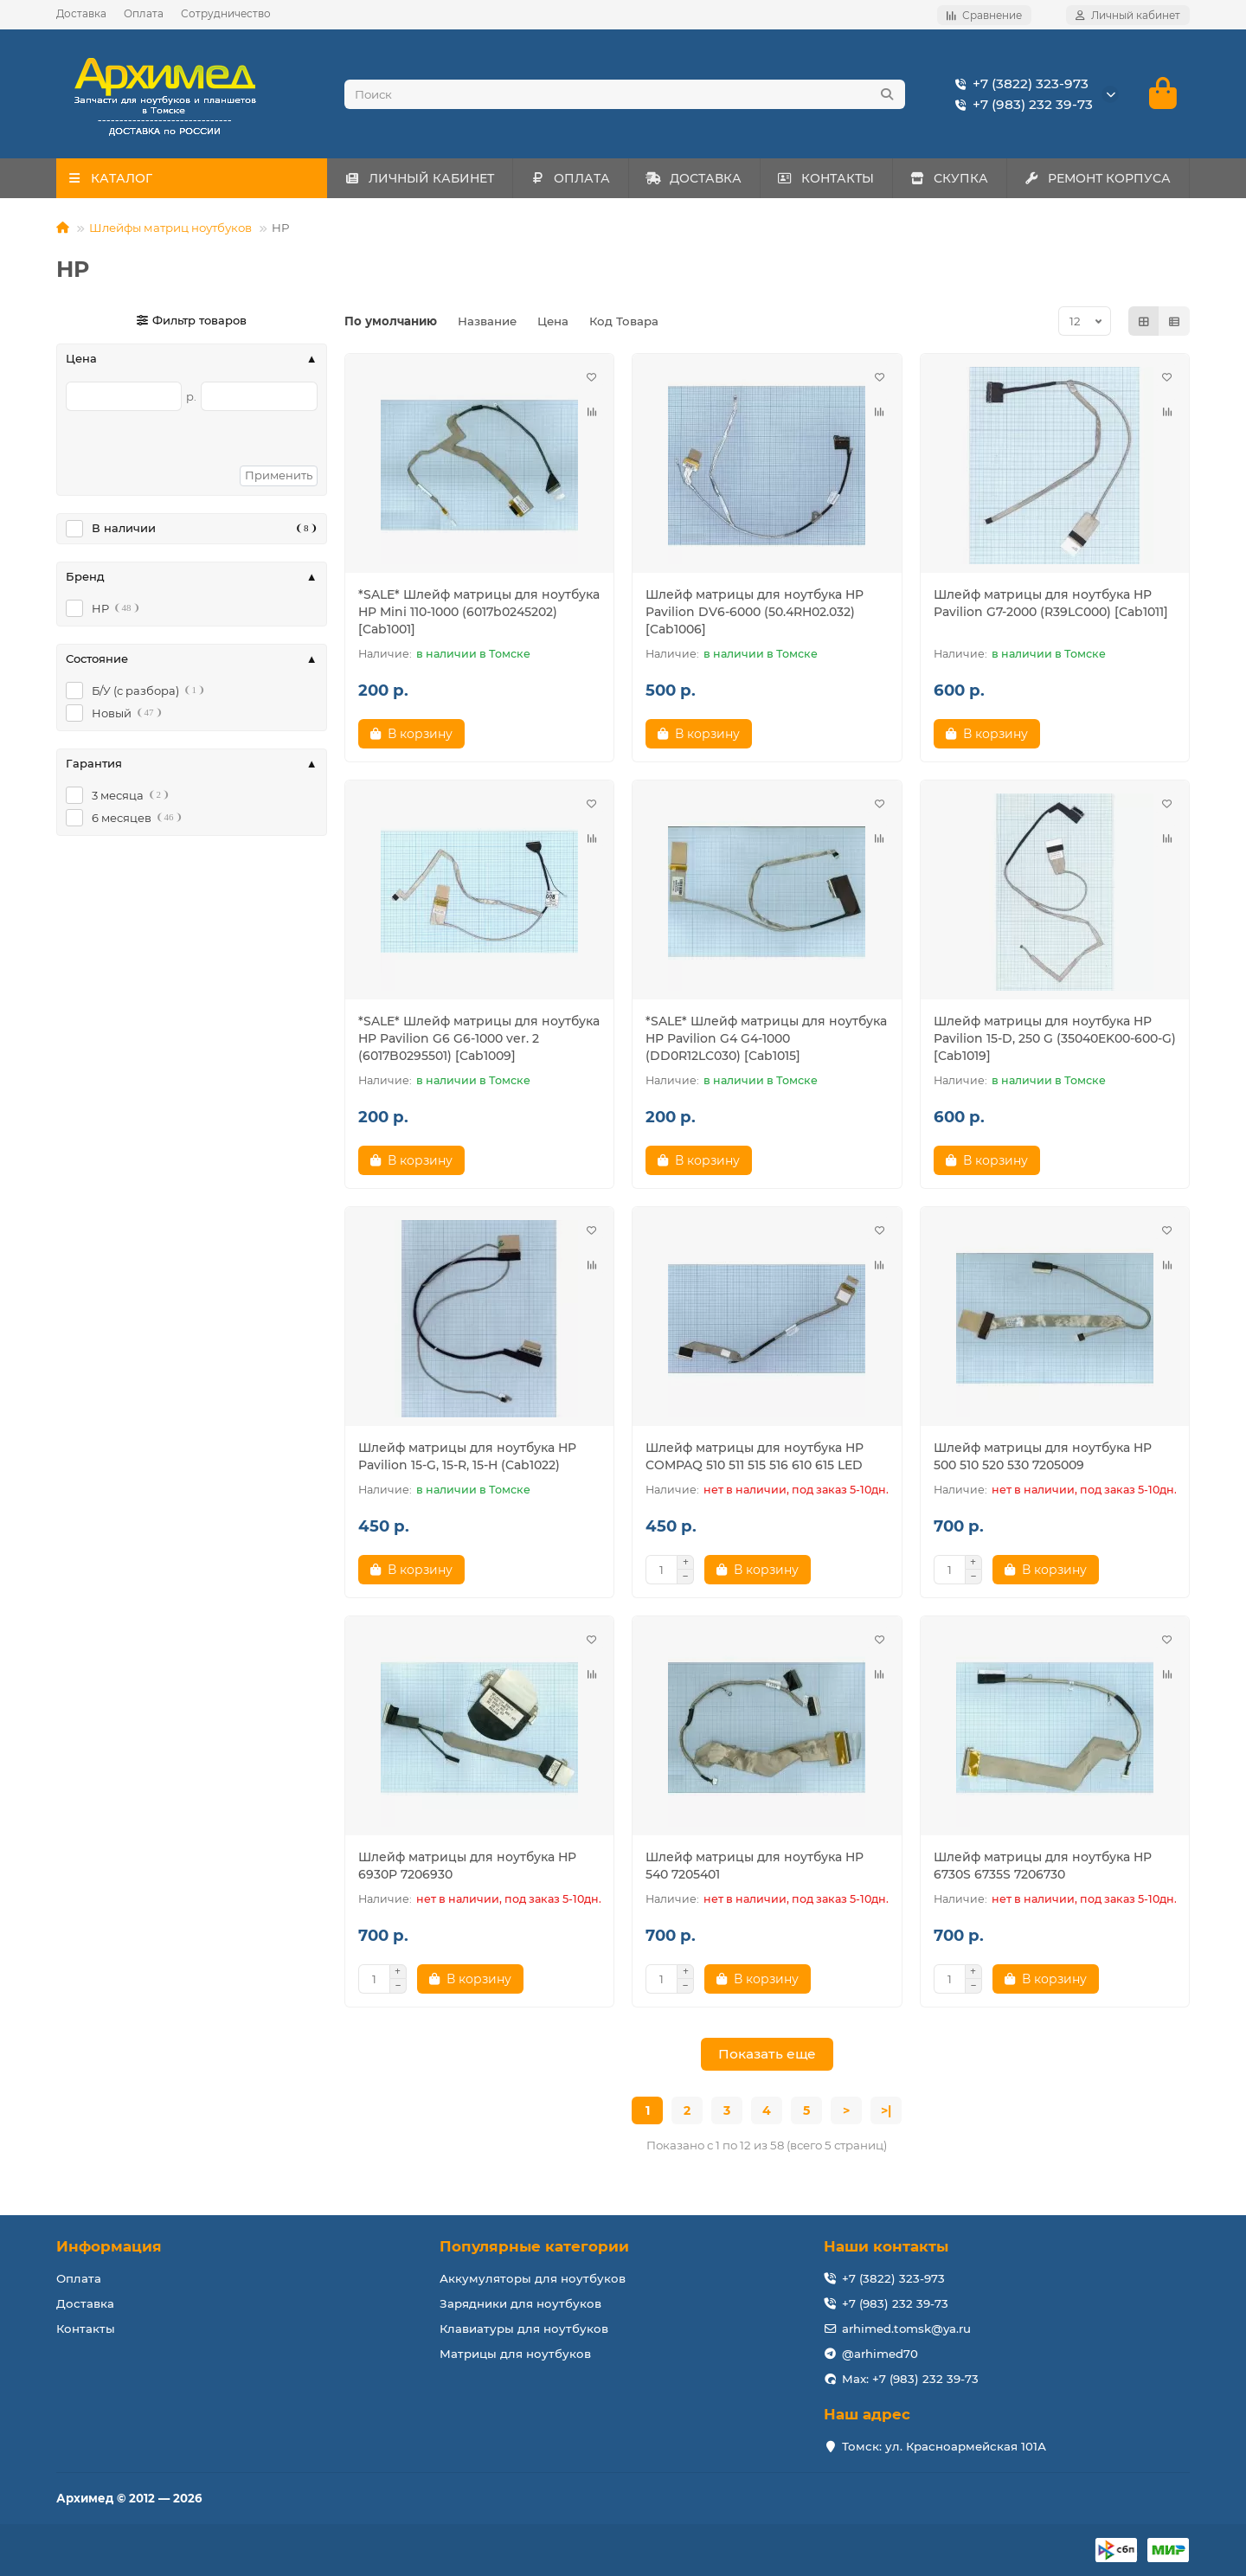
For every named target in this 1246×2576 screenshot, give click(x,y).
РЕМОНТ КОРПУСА (1098, 179)
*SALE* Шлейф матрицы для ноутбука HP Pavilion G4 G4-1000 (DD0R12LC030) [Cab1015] (766, 1039)
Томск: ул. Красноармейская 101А (944, 2446)
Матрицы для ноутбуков (515, 2354)
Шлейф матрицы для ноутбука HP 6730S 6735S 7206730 (1043, 1866)
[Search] (625, 94)
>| (886, 2111)
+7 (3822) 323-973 (1018, 83)
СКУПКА (949, 179)
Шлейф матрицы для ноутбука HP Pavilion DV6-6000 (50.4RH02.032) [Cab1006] (754, 613)
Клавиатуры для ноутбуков (524, 2328)
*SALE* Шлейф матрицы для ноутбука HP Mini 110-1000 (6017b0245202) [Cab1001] (479, 613)
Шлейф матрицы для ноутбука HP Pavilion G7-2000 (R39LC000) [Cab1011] (1051, 604)
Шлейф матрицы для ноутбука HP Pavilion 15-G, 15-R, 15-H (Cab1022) (467, 1457)
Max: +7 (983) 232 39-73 (910, 2379)
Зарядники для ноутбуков (520, 2303)
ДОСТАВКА (693, 179)
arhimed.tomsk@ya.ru (906, 2328)
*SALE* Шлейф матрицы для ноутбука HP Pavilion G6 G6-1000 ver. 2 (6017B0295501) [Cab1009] (479, 1039)
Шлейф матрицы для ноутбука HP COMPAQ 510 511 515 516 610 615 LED (754, 1457)
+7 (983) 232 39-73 (1020, 104)
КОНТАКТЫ (826, 179)
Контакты (85, 2328)
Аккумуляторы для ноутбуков (533, 2278)
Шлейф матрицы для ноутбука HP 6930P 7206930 (467, 1866)
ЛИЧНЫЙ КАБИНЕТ (419, 179)
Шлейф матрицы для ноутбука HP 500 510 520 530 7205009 (1043, 1457)
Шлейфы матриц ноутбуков (170, 228)
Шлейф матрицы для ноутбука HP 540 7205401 (754, 1866)
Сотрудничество (226, 13)
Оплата (144, 13)
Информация (109, 2246)
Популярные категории (534, 2246)
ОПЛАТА (570, 179)
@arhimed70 (880, 2354)
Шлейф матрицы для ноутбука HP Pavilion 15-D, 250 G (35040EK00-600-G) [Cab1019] (1055, 1039)
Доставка (81, 13)
